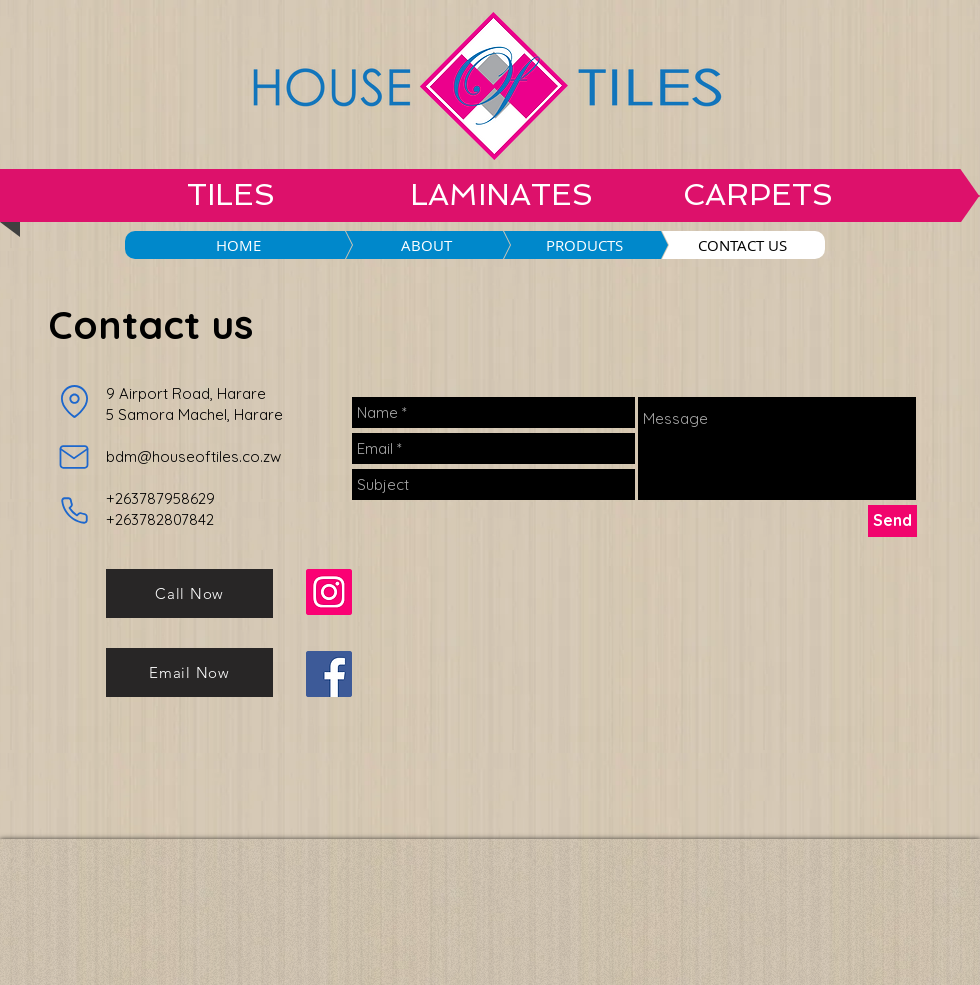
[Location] (74, 402)
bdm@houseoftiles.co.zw (193, 456)
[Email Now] (189, 672)
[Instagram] (329, 592)
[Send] (892, 521)
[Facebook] (329, 674)
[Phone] (74, 511)
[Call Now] (189, 593)
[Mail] (74, 457)
